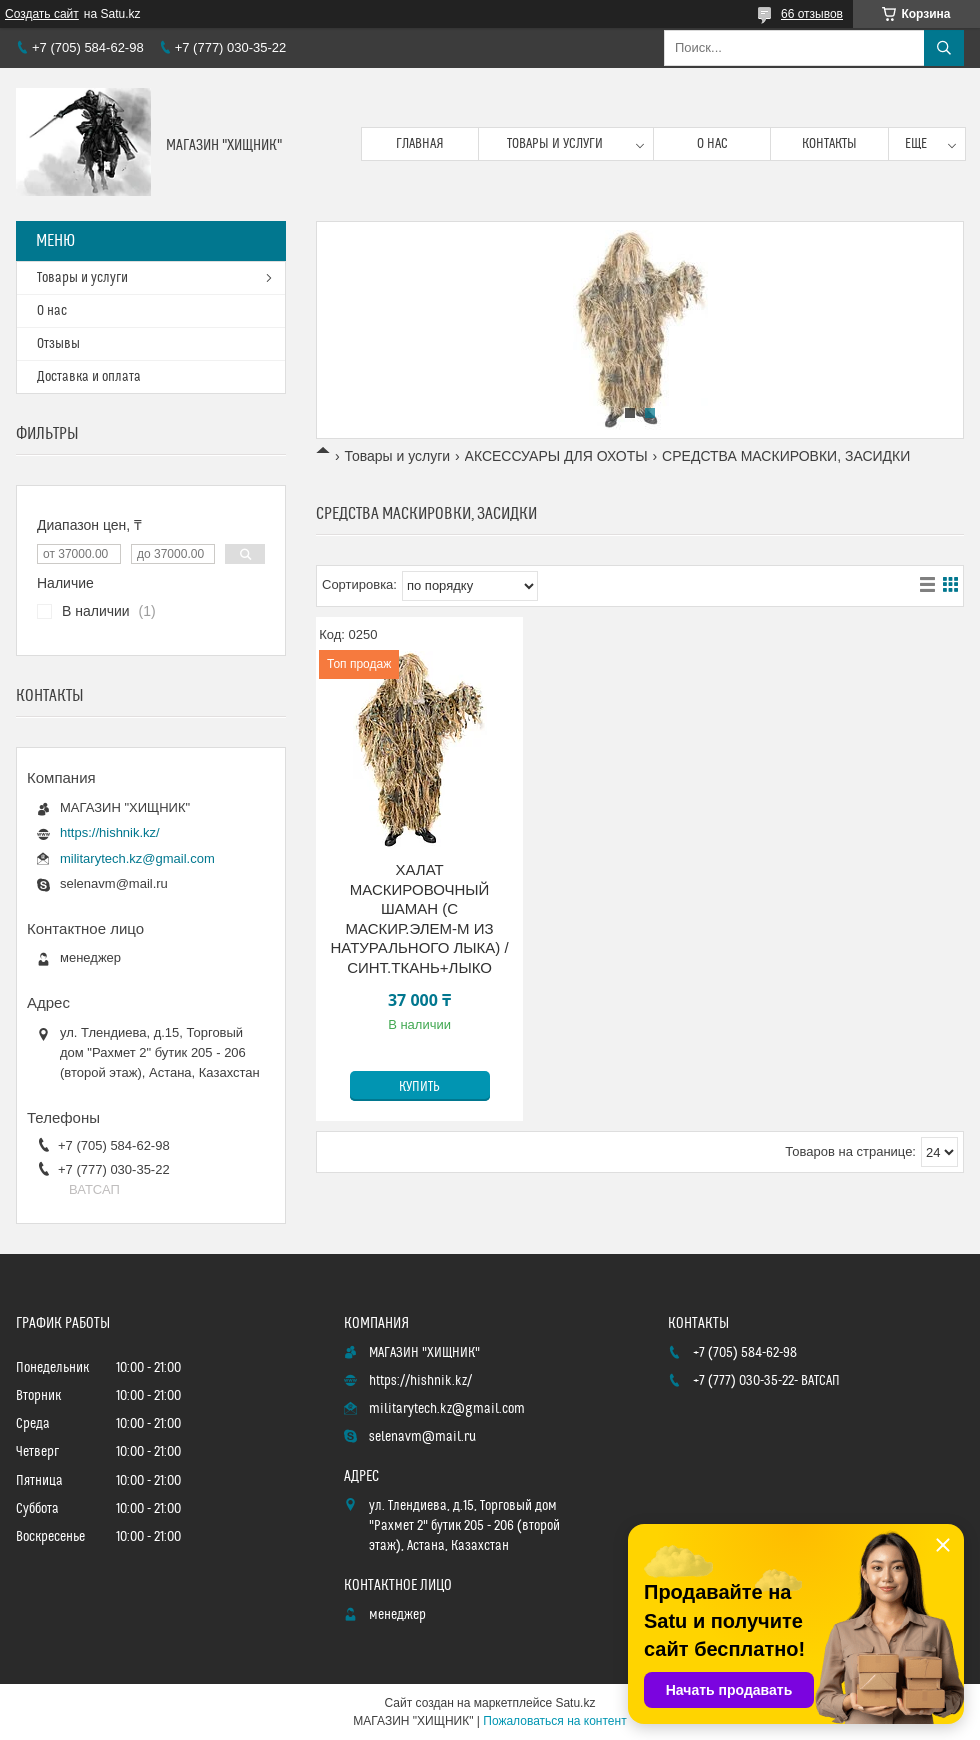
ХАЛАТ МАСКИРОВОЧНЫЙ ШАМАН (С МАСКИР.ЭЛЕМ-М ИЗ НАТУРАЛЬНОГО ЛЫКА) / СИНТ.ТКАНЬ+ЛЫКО (419, 918)
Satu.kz (575, 1703)
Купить (419, 1087)
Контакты (829, 144)
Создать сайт (42, 14)
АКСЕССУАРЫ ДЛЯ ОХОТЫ (556, 456)
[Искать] (944, 48)
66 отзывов (812, 14)
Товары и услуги (555, 144)
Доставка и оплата (89, 377)
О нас (712, 144)
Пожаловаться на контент (554, 1721)
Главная (420, 144)
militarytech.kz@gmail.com (137, 858)
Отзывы (58, 344)
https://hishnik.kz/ (110, 832)
